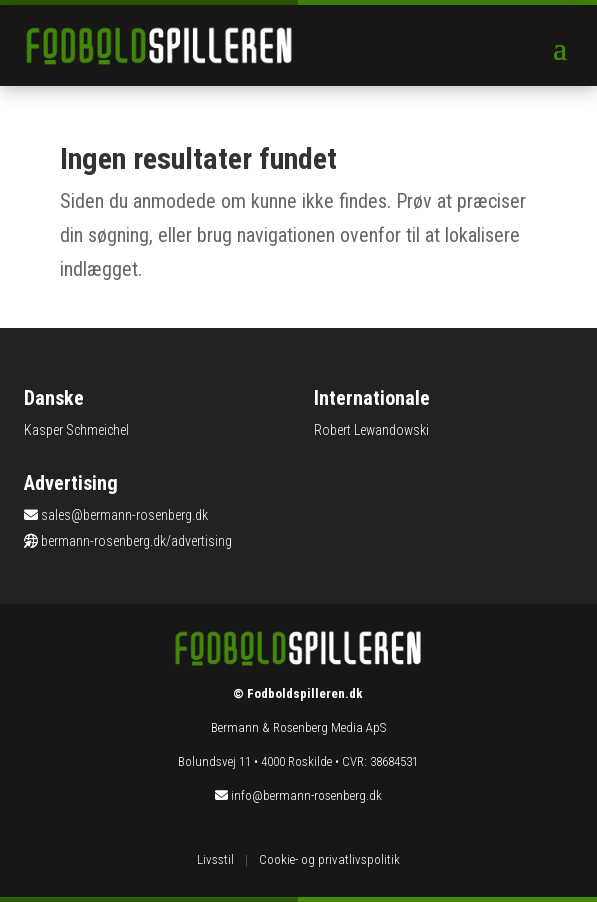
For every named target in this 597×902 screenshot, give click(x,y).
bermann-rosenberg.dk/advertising (136, 541)
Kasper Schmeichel (76, 430)
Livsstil (215, 859)
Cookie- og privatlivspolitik (329, 859)
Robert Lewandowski (371, 430)
